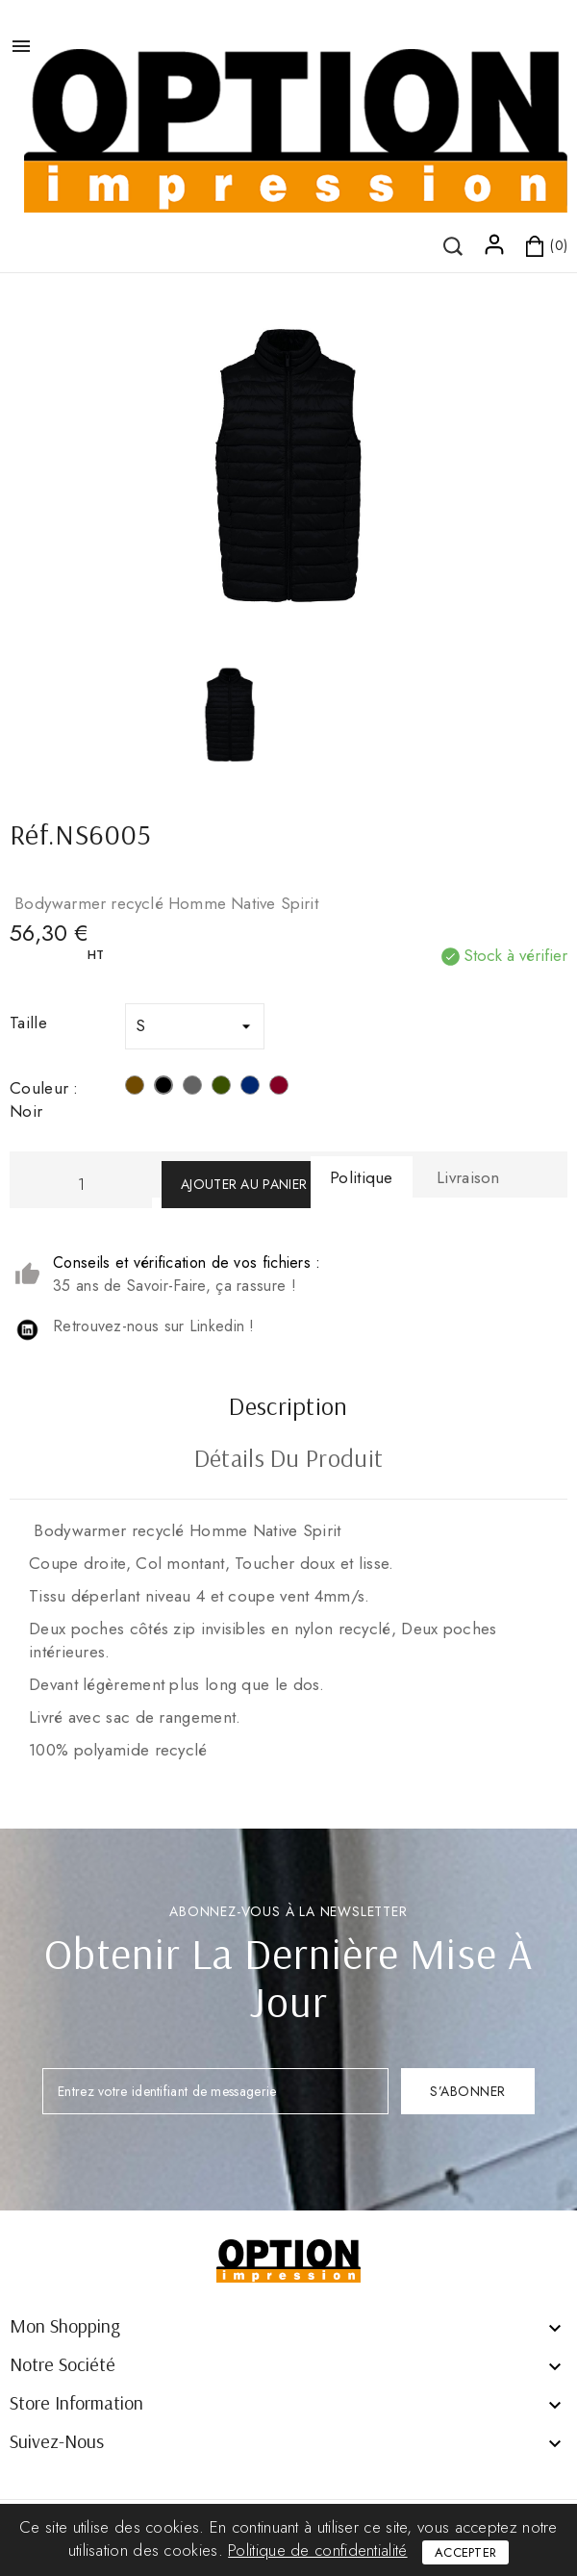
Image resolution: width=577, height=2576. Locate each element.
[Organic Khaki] (221, 1087)
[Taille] (194, 1026)
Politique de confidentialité (317, 2550)
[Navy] (250, 1087)
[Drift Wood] (134, 1087)
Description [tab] (288, 1408)
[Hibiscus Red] (278, 1087)
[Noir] (163, 1087)
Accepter (465, 2552)
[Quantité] (80, 1184)
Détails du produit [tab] (288, 1460)
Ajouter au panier (244, 1184)
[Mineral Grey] (192, 1087)
